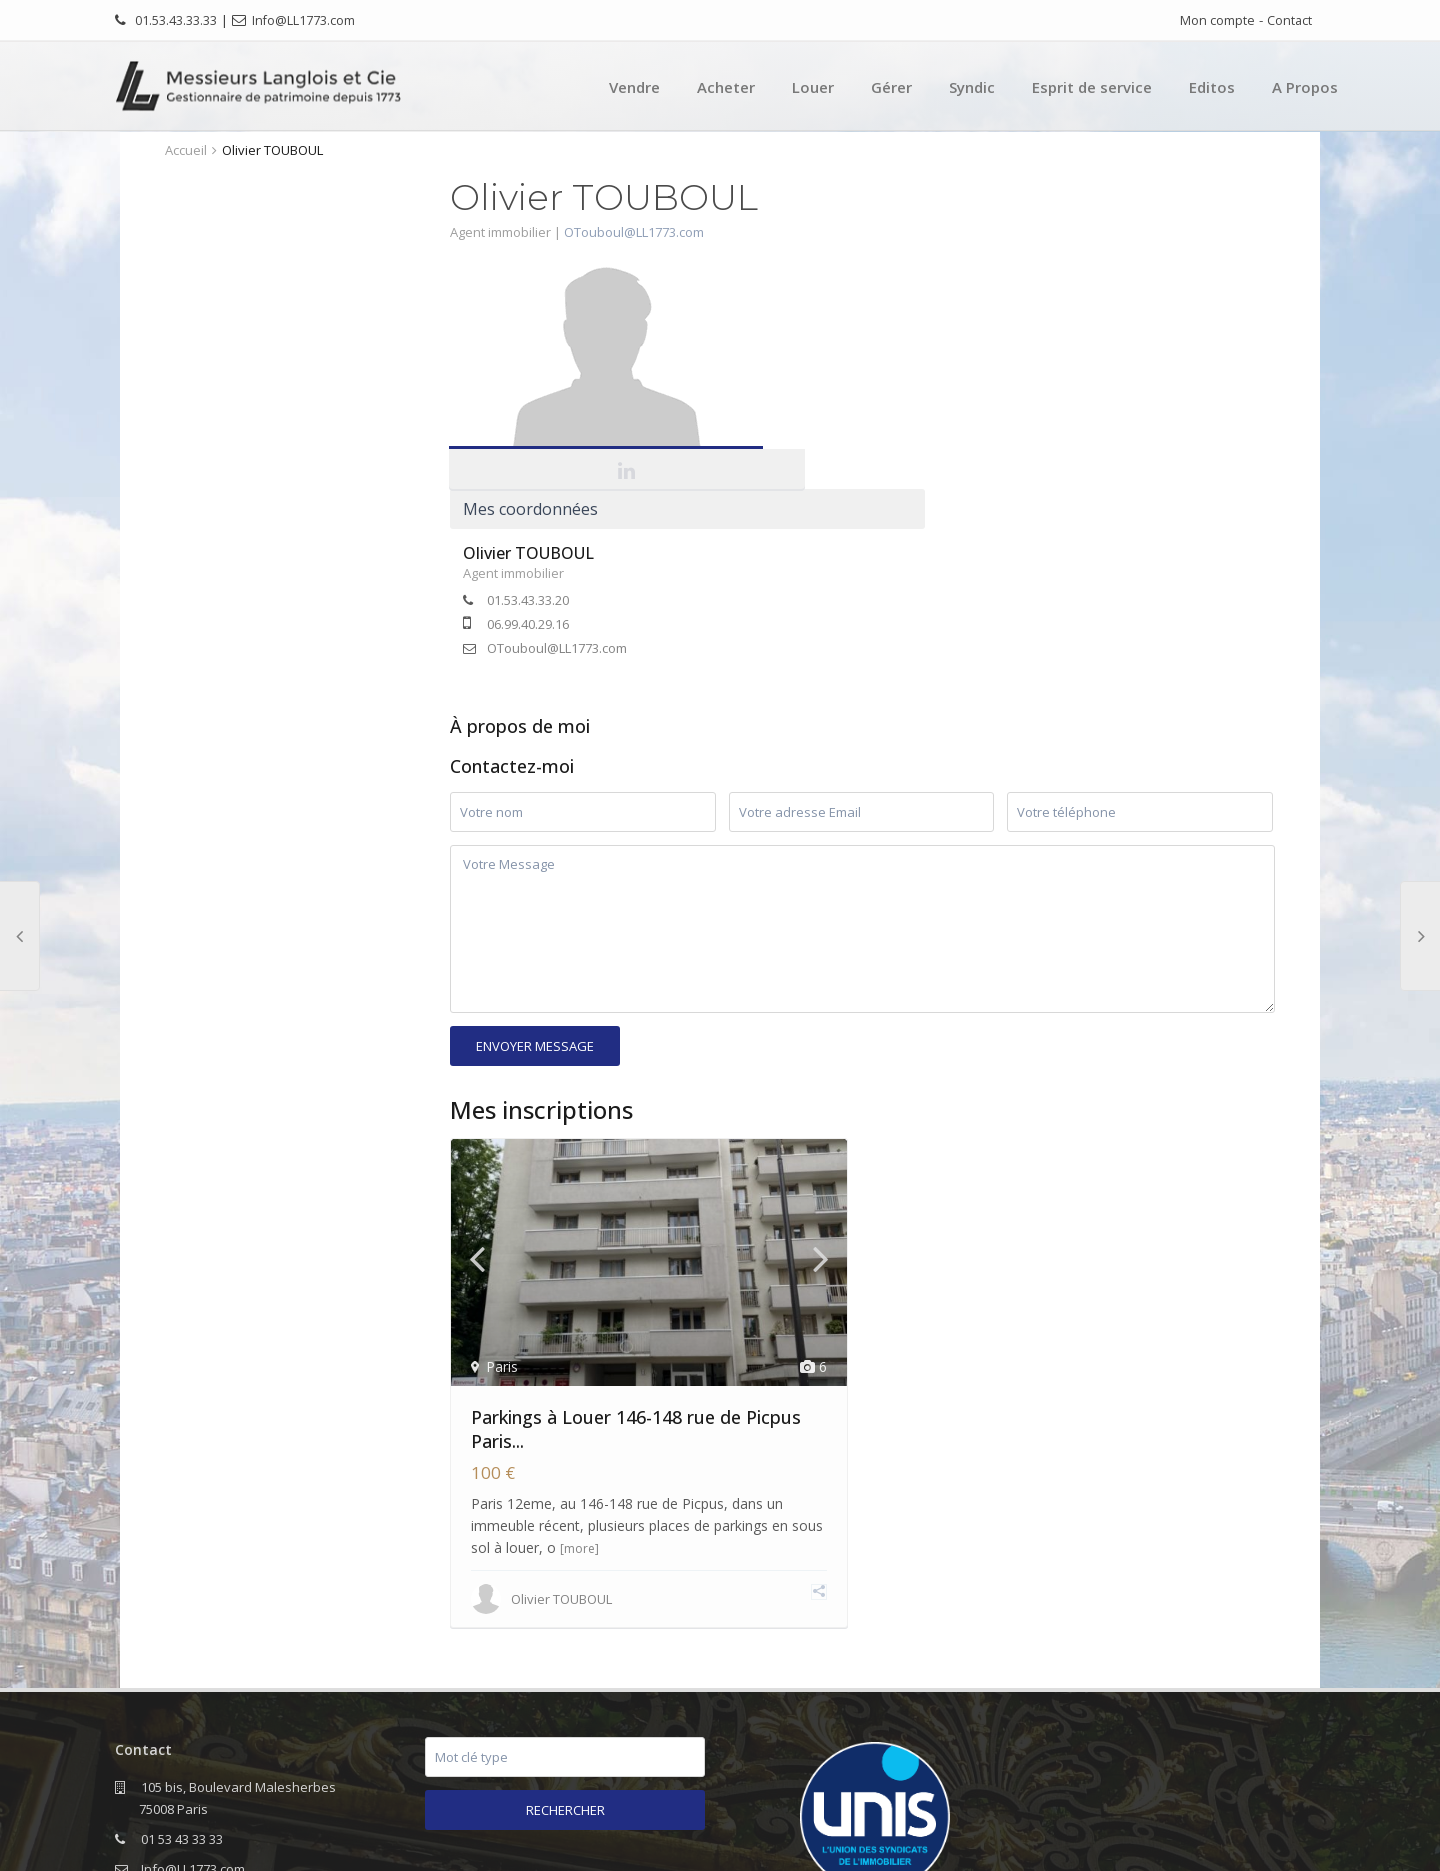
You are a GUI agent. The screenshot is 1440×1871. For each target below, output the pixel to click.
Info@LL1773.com (303, 20)
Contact (1289, 20)
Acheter (726, 87)
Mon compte (1217, 20)
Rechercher (565, 1610)
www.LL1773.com (191, 1751)
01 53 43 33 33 (182, 1639)
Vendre (634, 87)
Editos (1212, 87)
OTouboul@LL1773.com (634, 232)
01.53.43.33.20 (878, 377)
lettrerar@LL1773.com (290, 1721)
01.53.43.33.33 (176, 20)
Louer (813, 87)
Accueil (186, 150)
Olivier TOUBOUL (878, 330)
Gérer (891, 87)
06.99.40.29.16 (878, 401)
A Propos (1305, 87)
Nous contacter (1281, 1841)
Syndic (972, 87)
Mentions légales (1160, 1841)
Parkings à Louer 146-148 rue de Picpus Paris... (636, 1228)
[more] (579, 1348)
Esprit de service (1092, 87)
